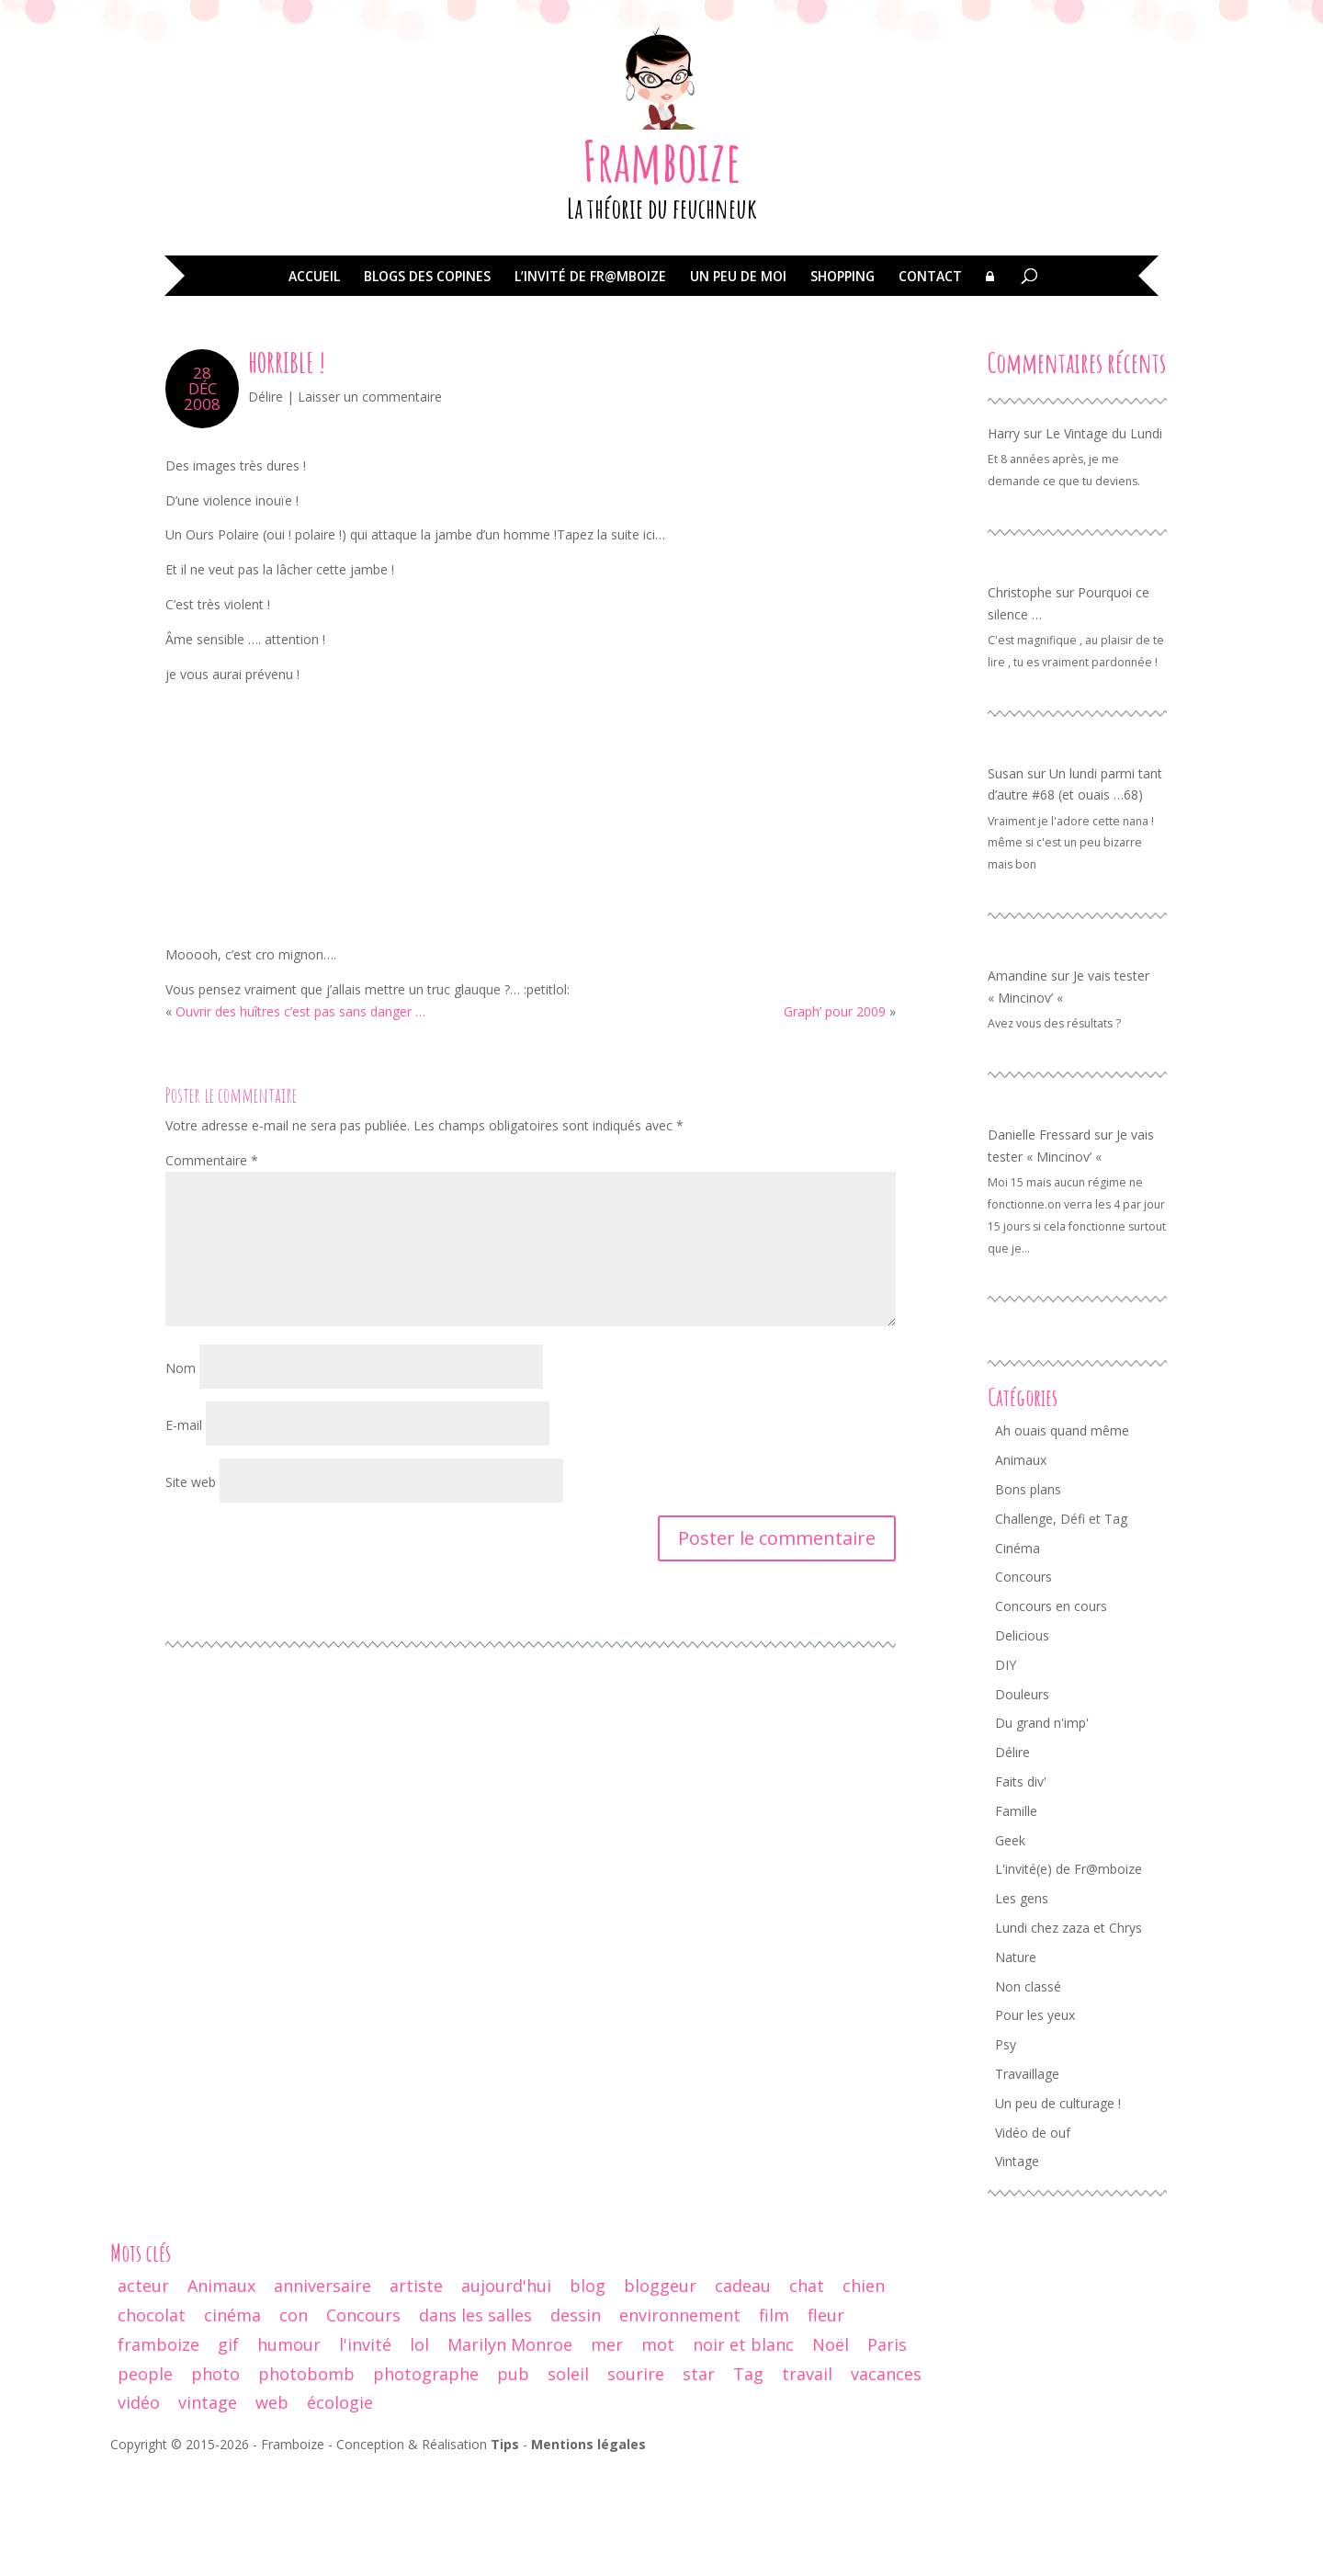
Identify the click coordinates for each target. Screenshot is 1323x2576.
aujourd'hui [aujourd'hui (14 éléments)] (506, 2392)
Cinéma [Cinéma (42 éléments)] (1017, 1654)
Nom (180, 1474)
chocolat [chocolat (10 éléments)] (152, 2422)
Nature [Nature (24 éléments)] (1015, 2063)
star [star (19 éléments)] (699, 2480)
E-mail (183, 1531)
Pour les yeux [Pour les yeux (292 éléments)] (1035, 2121)
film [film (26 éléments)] (774, 2422)
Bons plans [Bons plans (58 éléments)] (1028, 1596)
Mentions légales (588, 2550)
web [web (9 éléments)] (271, 2509)
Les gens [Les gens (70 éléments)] (1021, 2005)
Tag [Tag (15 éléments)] (748, 2480)
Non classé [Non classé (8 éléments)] (1028, 2093)
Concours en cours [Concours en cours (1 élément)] (1051, 1712)
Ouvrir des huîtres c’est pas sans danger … (300, 1118)
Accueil (314, 384)
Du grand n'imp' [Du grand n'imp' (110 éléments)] (1042, 1829)
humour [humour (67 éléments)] (289, 2451)
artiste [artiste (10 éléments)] (416, 2392)
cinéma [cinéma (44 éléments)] (232, 2422)
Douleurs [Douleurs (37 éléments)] (1022, 1801)
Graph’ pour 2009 (835, 1118)
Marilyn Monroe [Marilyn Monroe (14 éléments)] (509, 2451)
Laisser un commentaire (370, 503)
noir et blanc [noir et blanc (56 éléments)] (743, 2451)
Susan (1005, 880)
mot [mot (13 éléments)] (657, 2451)
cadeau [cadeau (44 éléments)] (743, 2392)
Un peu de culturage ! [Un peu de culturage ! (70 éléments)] (1058, 2210)
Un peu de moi (738, 384)
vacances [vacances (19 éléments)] (886, 2480)
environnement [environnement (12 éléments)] (680, 2422)
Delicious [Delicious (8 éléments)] (1022, 1742)
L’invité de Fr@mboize (590, 384)
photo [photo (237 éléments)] (215, 2480)
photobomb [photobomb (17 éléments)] (306, 2480)
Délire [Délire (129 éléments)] (1012, 1858)
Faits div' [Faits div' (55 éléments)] (1020, 1888)
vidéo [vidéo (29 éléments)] (139, 2509)
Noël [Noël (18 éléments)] (830, 2451)
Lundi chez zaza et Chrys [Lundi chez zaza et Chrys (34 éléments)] (1068, 2034)
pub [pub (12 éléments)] (513, 2480)
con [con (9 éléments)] (293, 2422)
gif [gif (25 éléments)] (228, 2451)
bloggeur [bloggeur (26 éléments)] (660, 2392)
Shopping (842, 384)
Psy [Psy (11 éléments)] (1005, 2151)
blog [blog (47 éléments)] (587, 2392)
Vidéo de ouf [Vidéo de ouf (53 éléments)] (1032, 2239)
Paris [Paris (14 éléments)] (887, 2451)
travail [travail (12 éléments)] (807, 2480)
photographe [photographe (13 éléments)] (426, 2480)
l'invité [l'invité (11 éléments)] (365, 2451)
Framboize (661, 267)
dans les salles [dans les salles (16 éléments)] (475, 2422)
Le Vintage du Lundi (1104, 540)
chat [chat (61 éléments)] (806, 2392)
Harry (1004, 540)
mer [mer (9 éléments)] (607, 2451)
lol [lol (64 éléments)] (419, 2451)
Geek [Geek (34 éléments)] (1010, 1947)
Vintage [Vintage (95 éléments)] (1017, 2267)
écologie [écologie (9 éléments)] (340, 2509)
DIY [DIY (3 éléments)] (1005, 1771)
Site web (190, 1588)
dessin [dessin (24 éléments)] (575, 2422)
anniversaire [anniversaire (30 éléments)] (322, 2392)
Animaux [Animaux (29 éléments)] (221, 2392)
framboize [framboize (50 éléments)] (158, 2451)
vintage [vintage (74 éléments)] (207, 2509)
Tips (505, 2550)
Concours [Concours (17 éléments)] (363, 2422)
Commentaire (211, 1267)
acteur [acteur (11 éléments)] (143, 2392)
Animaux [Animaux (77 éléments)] (1020, 1566)
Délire (265, 503)
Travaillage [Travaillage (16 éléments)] (1027, 2180)
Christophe (1020, 699)
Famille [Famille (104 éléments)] (1016, 1917)
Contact (930, 384)
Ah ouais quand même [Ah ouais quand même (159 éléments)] (1062, 1537)
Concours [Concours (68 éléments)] (1023, 1683)
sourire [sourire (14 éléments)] (635, 2480)
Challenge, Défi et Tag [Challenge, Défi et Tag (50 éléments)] (1061, 1625)
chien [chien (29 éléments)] (863, 2392)
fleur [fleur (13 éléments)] (826, 2422)
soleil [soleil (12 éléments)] (568, 2480)
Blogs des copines (427, 384)
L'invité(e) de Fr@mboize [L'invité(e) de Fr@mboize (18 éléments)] (1068, 1975)
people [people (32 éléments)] (145, 2480)
